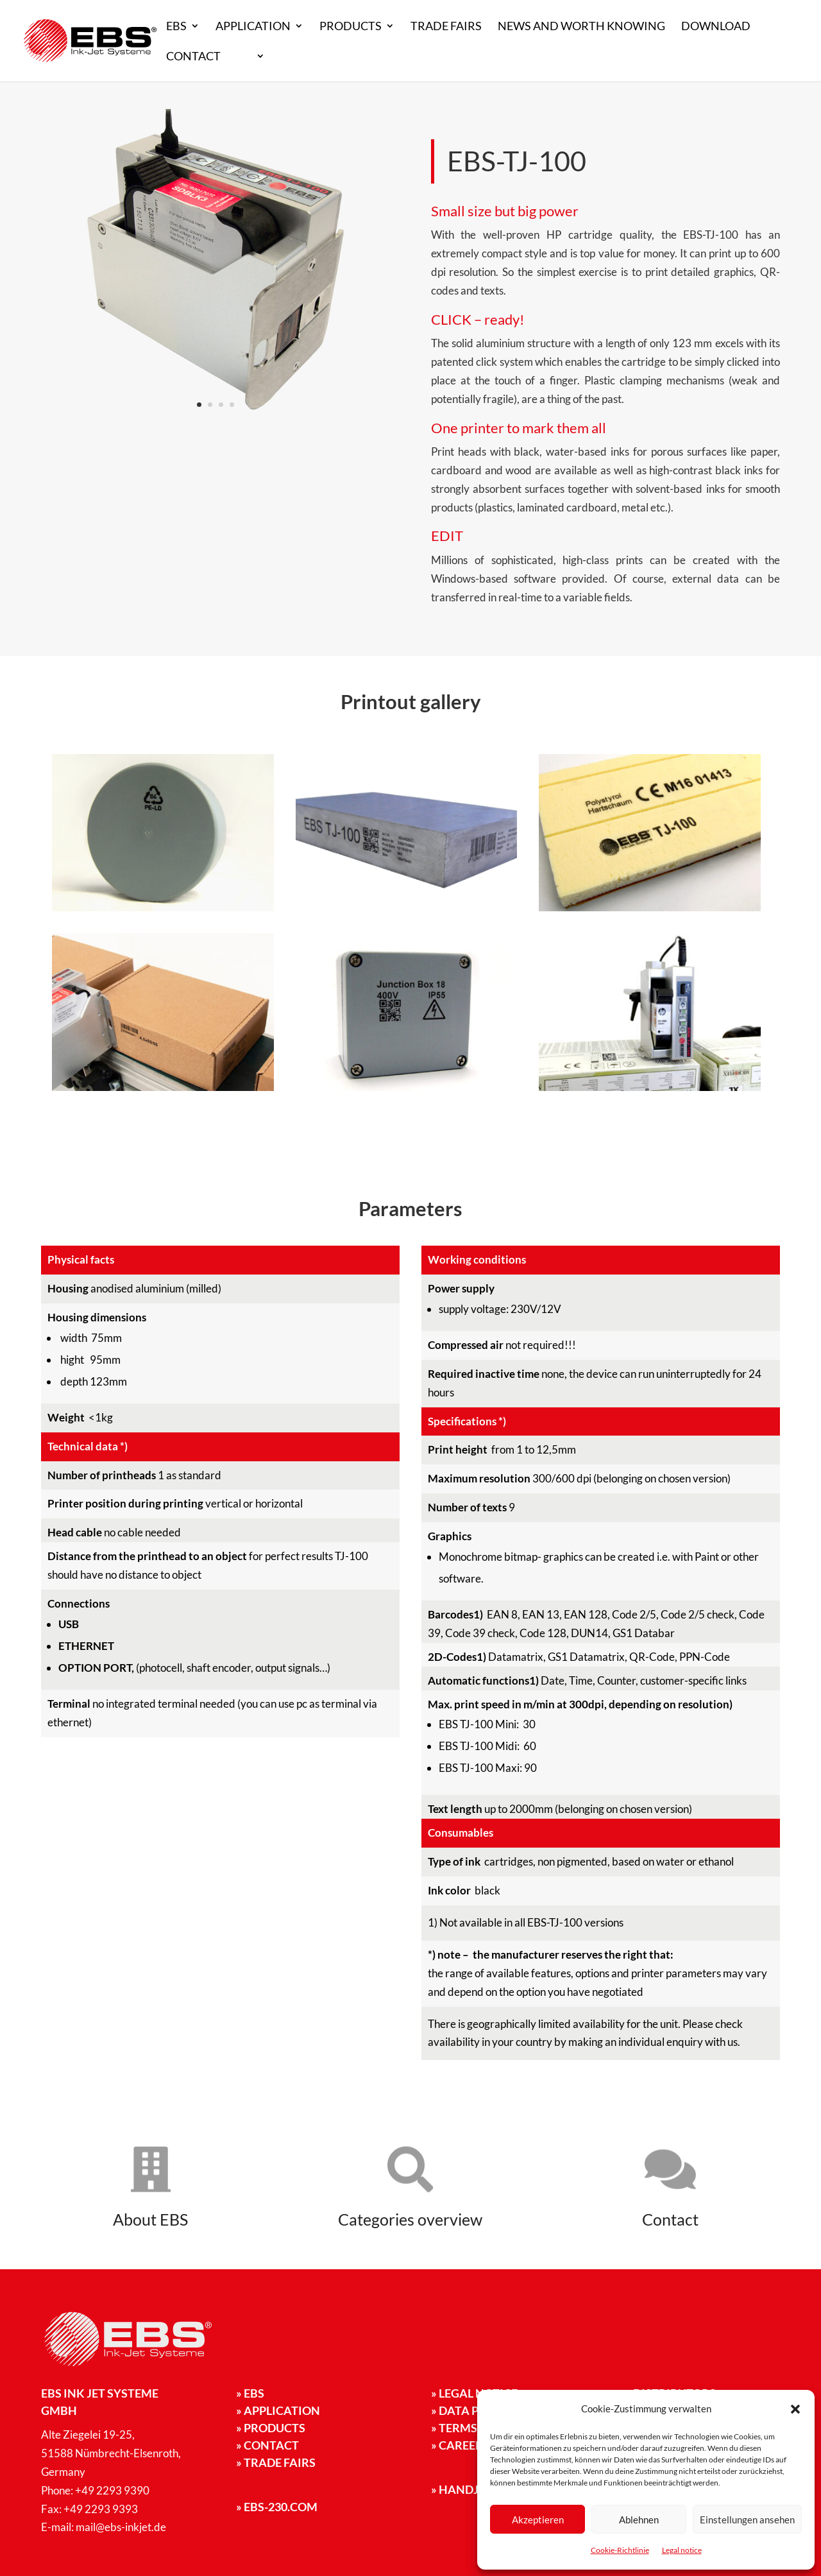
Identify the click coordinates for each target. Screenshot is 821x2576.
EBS (176, 27)
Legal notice (682, 2550)
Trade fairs (446, 27)
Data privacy (476, 2410)
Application (253, 27)
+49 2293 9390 (112, 2490)
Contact (193, 57)
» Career (457, 2445)
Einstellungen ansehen (747, 2519)
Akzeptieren (538, 2519)
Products (350, 27)
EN (244, 57)
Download (715, 27)
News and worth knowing (581, 27)
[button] (795, 2409)
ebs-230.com (276, 2507)
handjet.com (476, 2489)
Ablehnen (639, 2519)
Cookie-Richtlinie (620, 2550)
